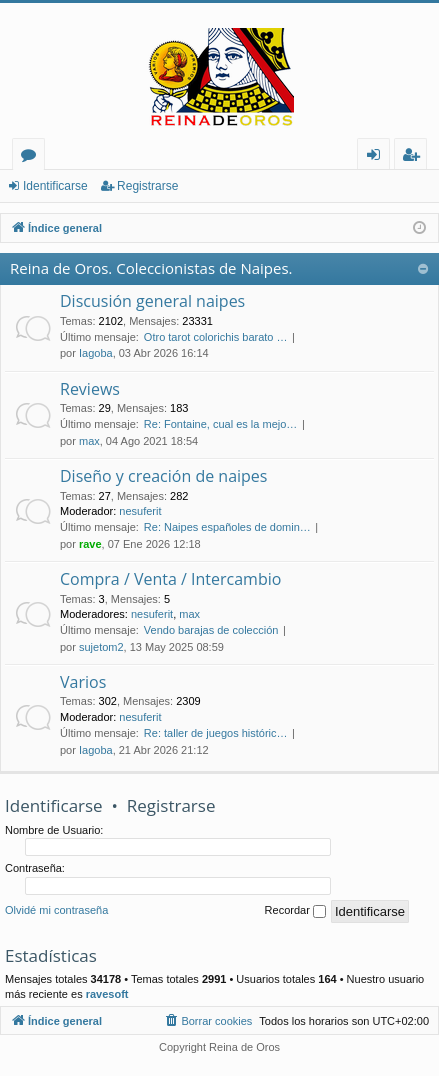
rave (90, 544)
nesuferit (140, 511)
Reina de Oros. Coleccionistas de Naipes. (151, 268)
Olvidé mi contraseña (56, 910)
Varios (83, 682)
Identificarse (55, 186)
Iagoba (96, 353)
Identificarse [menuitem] (378, 157)
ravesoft (107, 994)
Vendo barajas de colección (211, 630)
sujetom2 (101, 647)
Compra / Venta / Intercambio (170, 579)
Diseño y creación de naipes (163, 476)
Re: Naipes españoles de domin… (227, 527)
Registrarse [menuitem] (415, 157)
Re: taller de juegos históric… (216, 733)
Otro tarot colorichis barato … (216, 337)
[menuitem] (207, 1021)
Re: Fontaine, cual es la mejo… (220, 424)
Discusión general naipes (152, 301)
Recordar (295, 911)
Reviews (90, 389)
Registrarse (147, 186)
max (89, 441)
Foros (32, 157)
